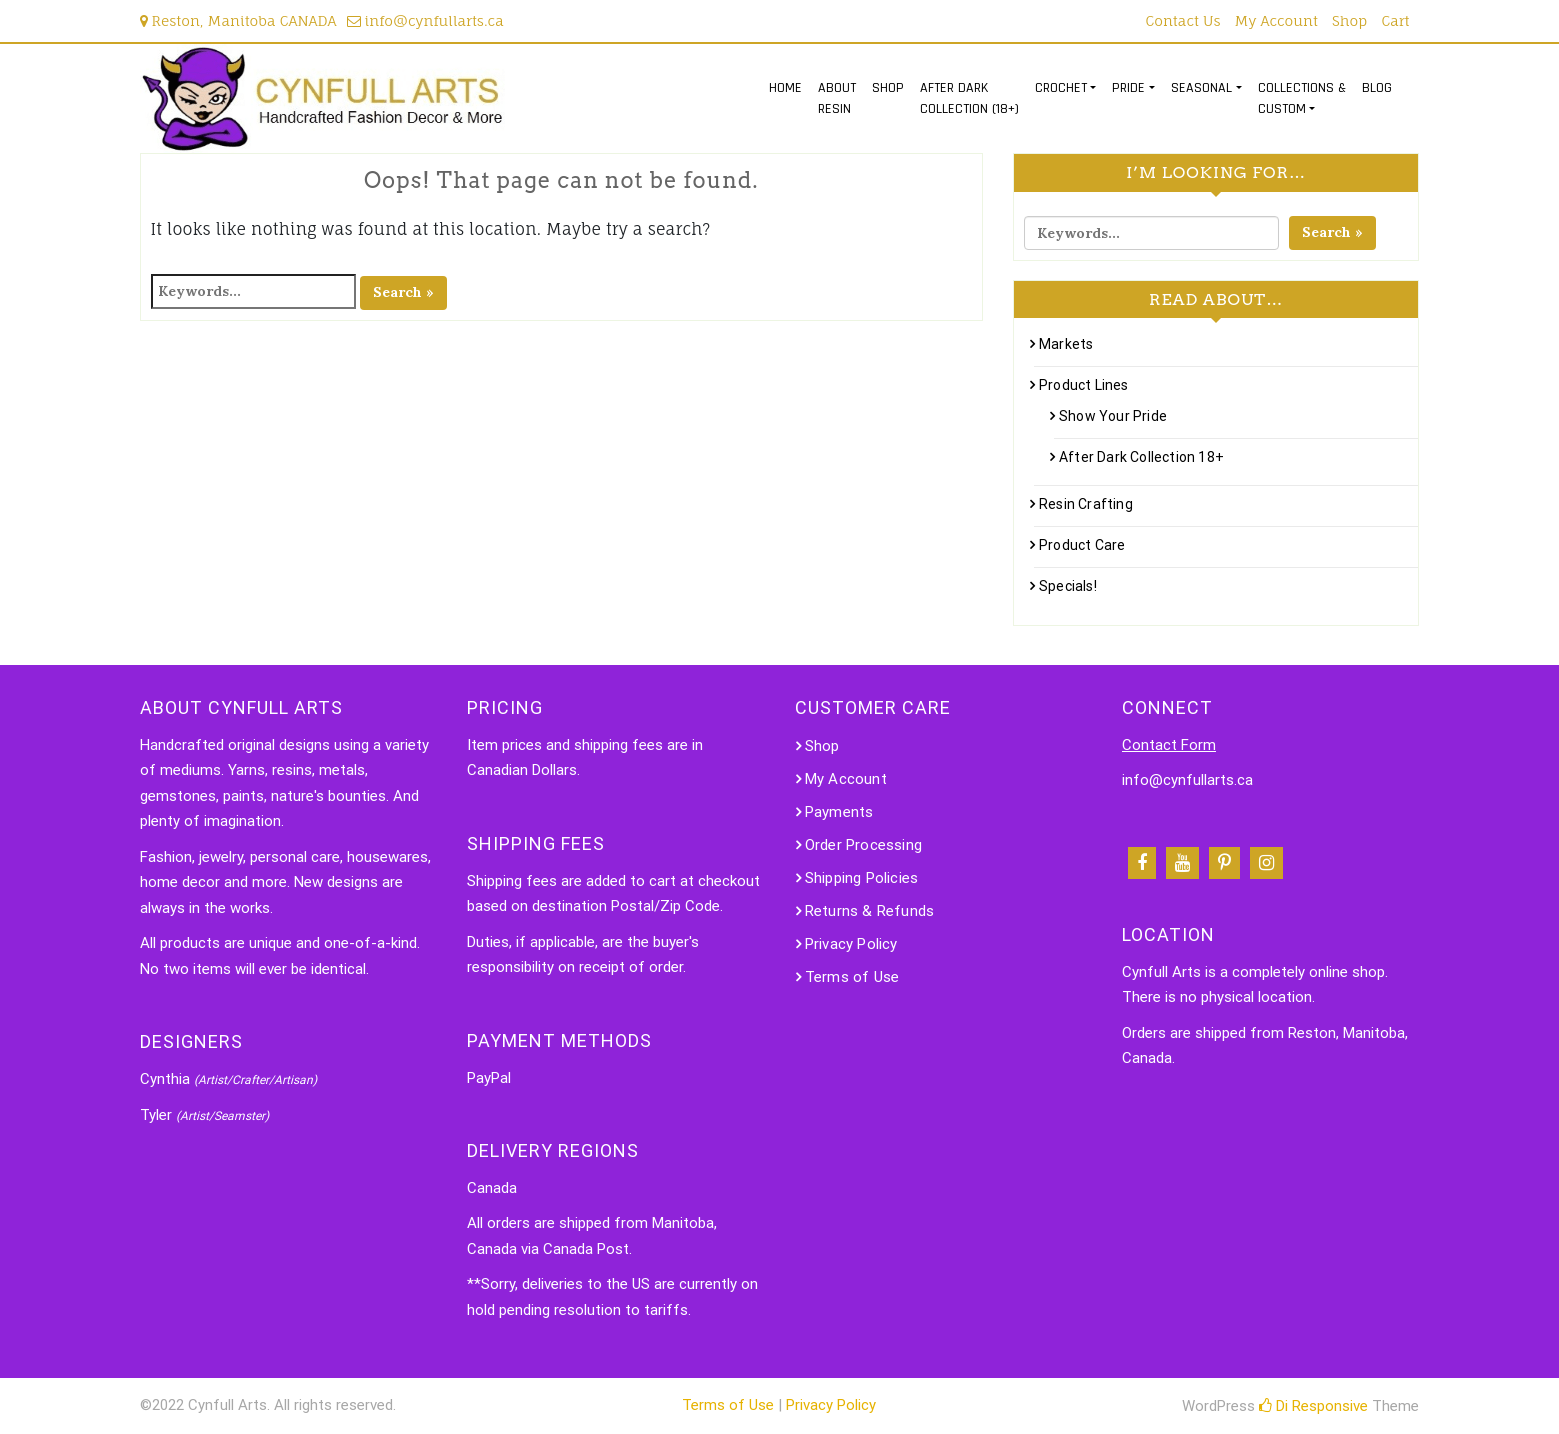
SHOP (888, 88)
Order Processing (863, 845)
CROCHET (1061, 88)
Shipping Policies (861, 878)
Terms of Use (852, 977)
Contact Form (1169, 745)
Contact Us (1183, 20)
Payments (839, 812)
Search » (403, 292)
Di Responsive (1313, 1406)
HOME (785, 88)
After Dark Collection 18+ (1141, 457)
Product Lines (1084, 385)
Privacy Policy (851, 944)
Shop (1349, 20)
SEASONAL (1201, 88)
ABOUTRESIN (837, 98)
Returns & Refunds (869, 911)
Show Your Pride (1113, 416)
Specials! (1068, 586)
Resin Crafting (1086, 504)
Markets (1066, 344)
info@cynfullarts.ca (425, 20)
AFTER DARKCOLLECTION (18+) (969, 98)
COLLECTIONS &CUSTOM (1302, 98)
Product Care (1082, 545)
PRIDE (1128, 88)
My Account (1276, 20)
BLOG (1377, 88)
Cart (1395, 20)
